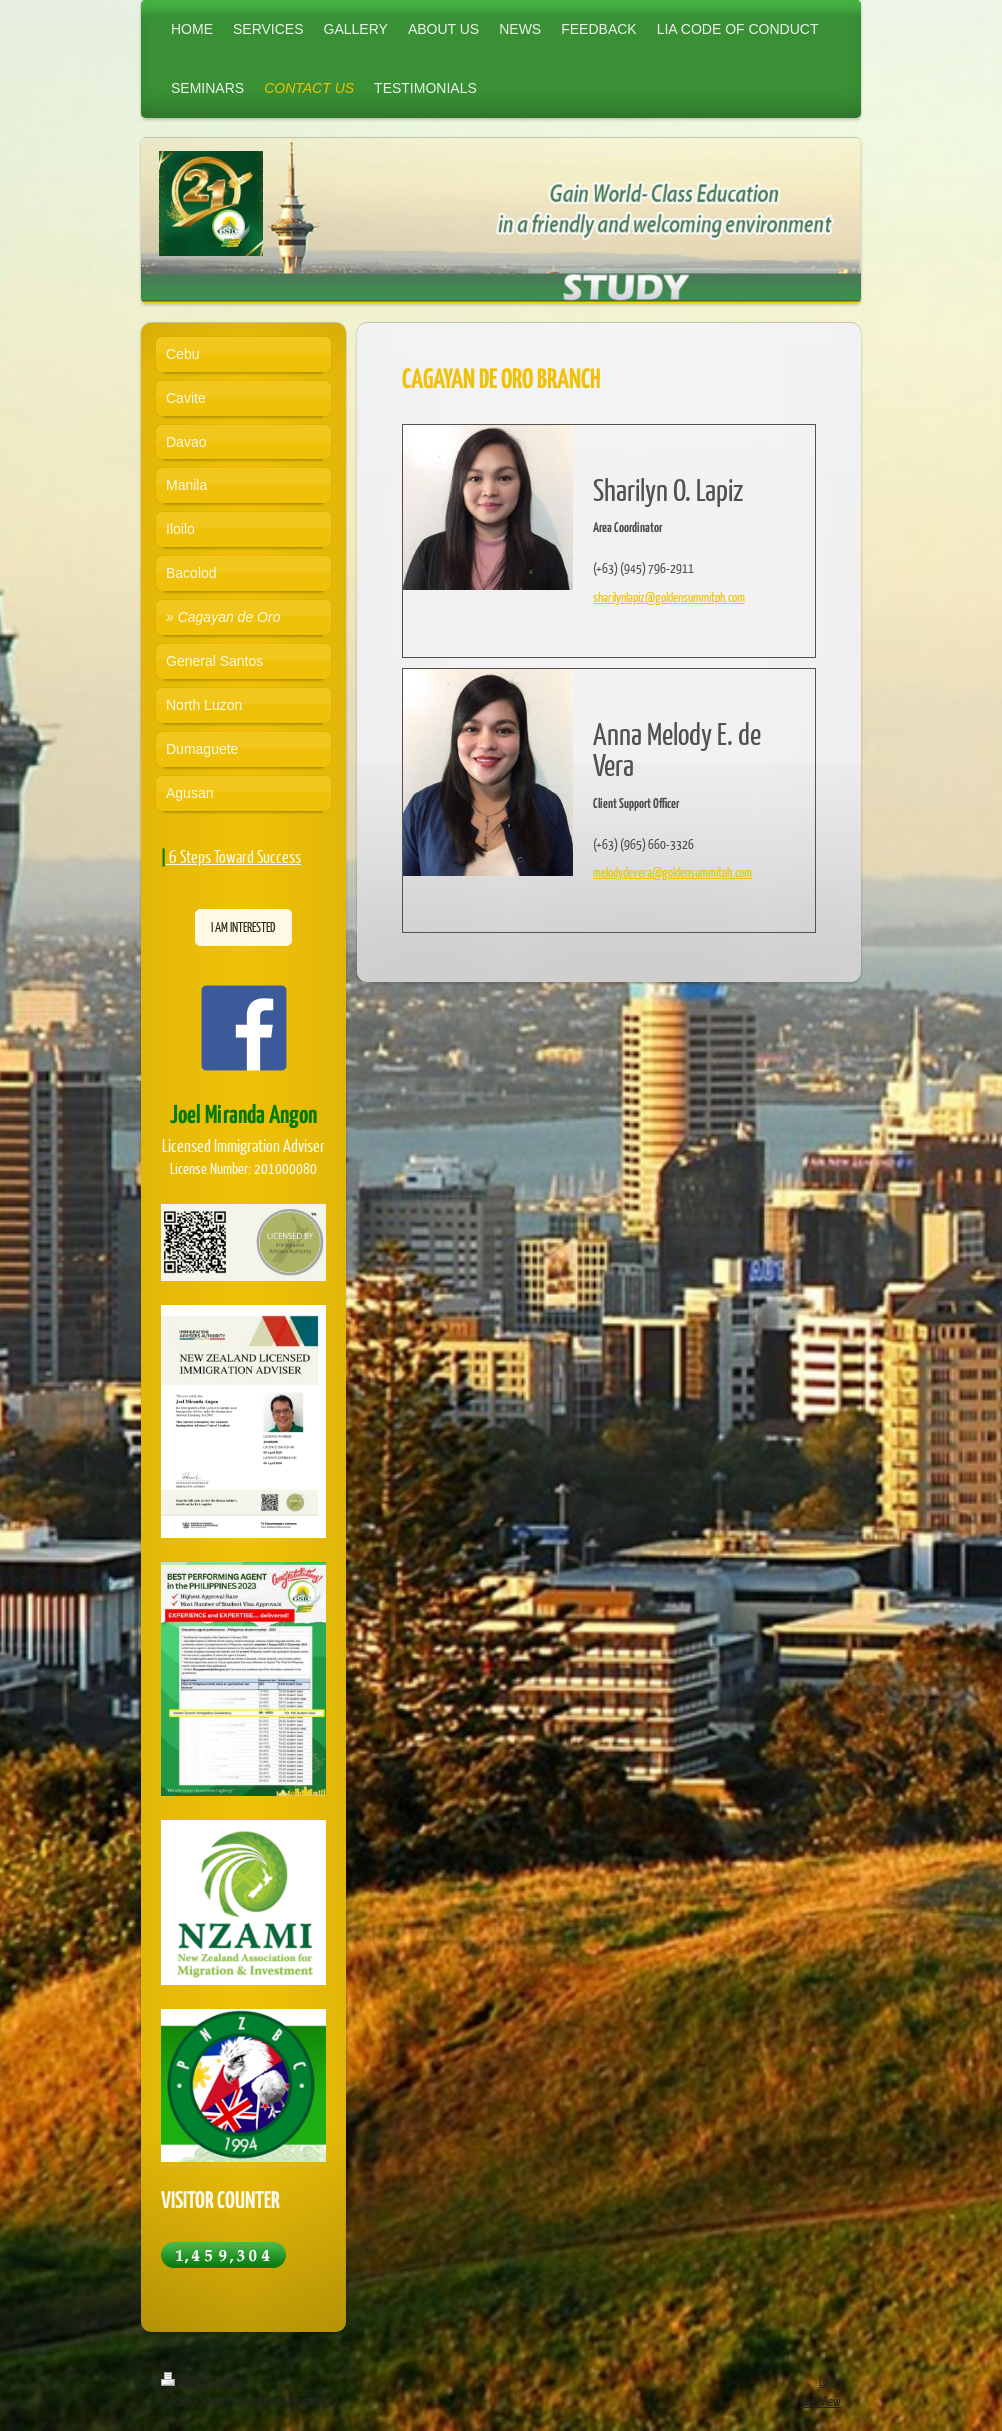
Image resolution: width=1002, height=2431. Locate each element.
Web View (820, 2401)
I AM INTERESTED (243, 927)
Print (182, 2381)
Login (830, 2381)
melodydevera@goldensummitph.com (672, 872)
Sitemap (227, 2381)
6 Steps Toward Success (235, 856)
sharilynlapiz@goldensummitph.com (669, 597)
